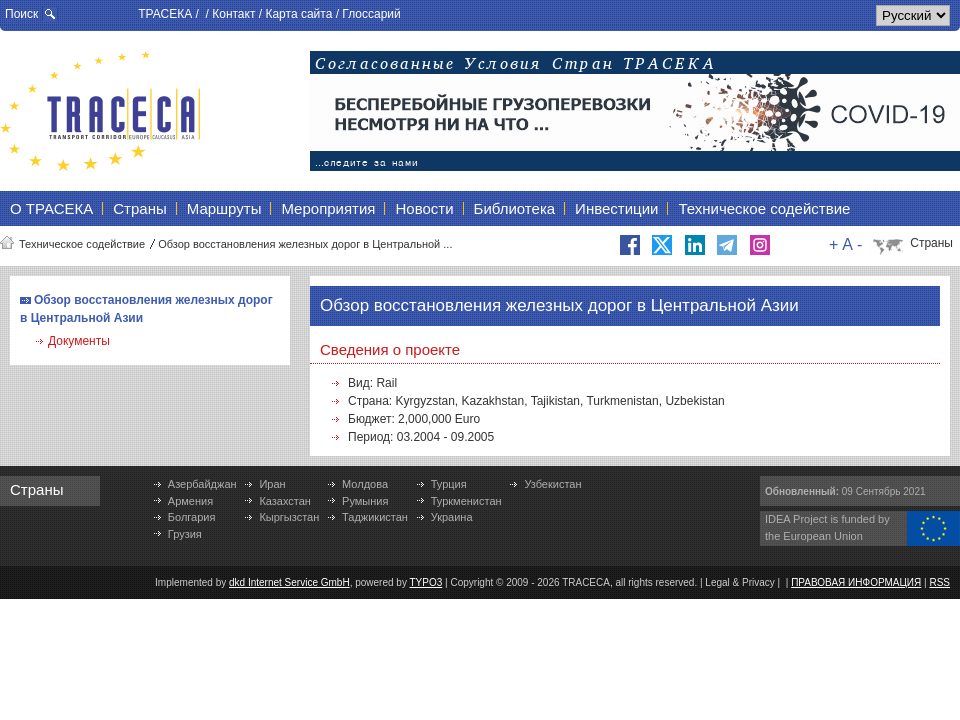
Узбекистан (552, 484)
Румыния (365, 501)
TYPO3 (426, 582)
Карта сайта (298, 14)
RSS (939, 582)
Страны (931, 243)
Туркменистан (466, 501)
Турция (449, 484)
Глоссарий (371, 14)
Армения (190, 501)
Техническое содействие (82, 244)
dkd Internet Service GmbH (289, 582)
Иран (272, 484)
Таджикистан (375, 517)
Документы (79, 341)
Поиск (21, 14)
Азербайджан (202, 484)
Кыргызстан (289, 517)
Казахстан (285, 501)
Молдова (365, 484)
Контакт (233, 14)
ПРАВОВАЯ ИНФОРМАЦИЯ (856, 582)
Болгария (192, 517)
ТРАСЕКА (165, 14)
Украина (452, 517)
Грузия (185, 534)
